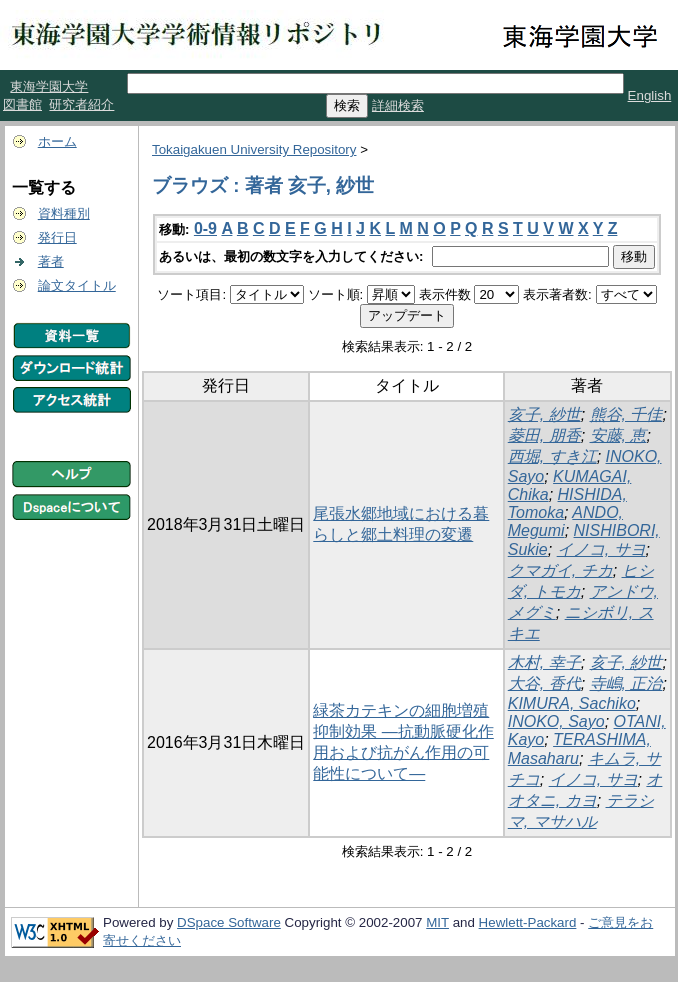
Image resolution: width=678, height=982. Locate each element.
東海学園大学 (49, 86)
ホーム (57, 141)
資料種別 (64, 213)
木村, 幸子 (544, 662)
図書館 (22, 104)
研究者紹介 (81, 104)
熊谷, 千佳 (626, 414)
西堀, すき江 (552, 456)
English (650, 95)
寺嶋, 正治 (626, 683)
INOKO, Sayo (556, 721)
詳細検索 (398, 105)
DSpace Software (229, 922)
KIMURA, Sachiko (572, 703)
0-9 (205, 228)
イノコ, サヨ (601, 549)
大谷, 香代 (544, 683)
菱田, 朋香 (544, 435)
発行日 (57, 237)
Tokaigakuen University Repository (254, 149)
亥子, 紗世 (544, 414)
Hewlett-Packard (528, 922)
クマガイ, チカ (560, 570)
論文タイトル (77, 285)
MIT (437, 922)
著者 (51, 261)
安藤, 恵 (618, 435)
